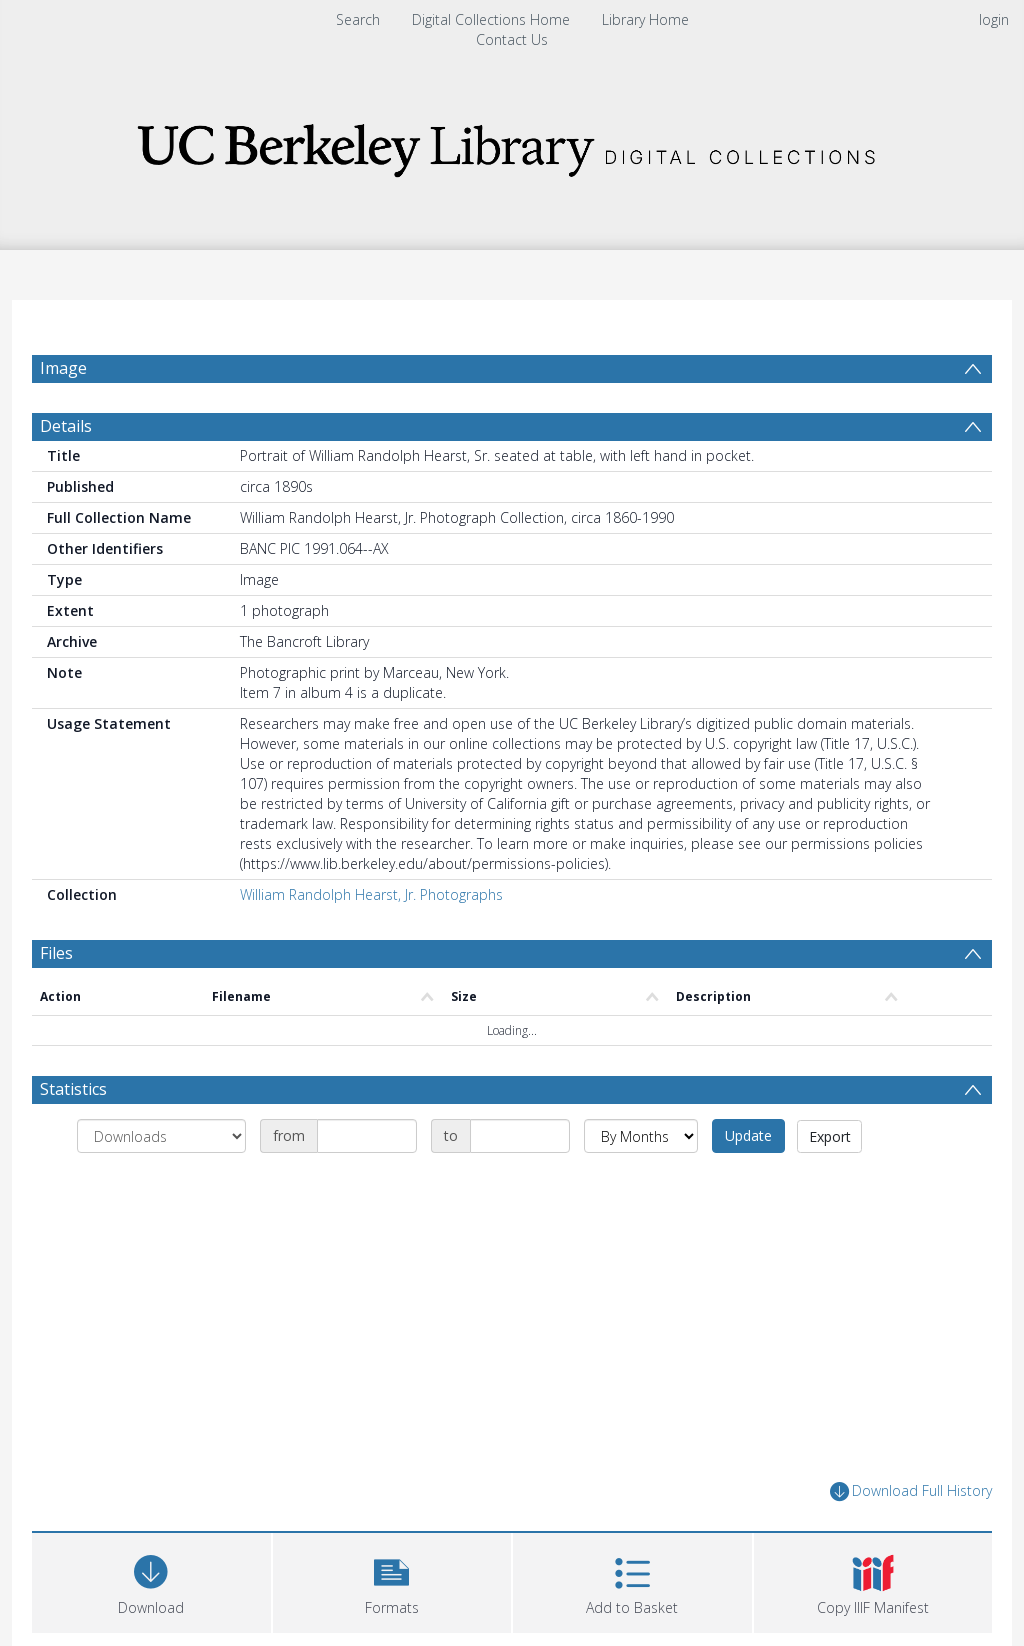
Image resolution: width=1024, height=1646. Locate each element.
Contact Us (512, 39)
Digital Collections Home (491, 19)
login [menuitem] (994, 19)
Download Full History (911, 1539)
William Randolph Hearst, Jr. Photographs (371, 942)
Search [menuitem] (358, 19)
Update (748, 1183)
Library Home (645, 19)
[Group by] (161, 1184)
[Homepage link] (512, 144)
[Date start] (367, 1184)
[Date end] (520, 1184)
